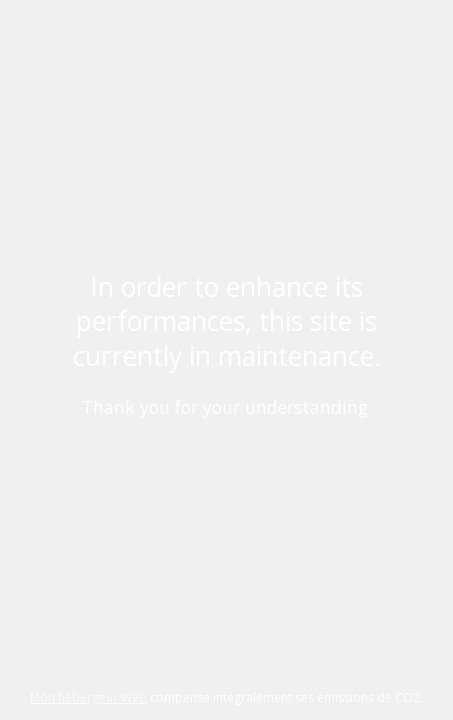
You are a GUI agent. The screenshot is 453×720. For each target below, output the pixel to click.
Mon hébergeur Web (88, 697)
